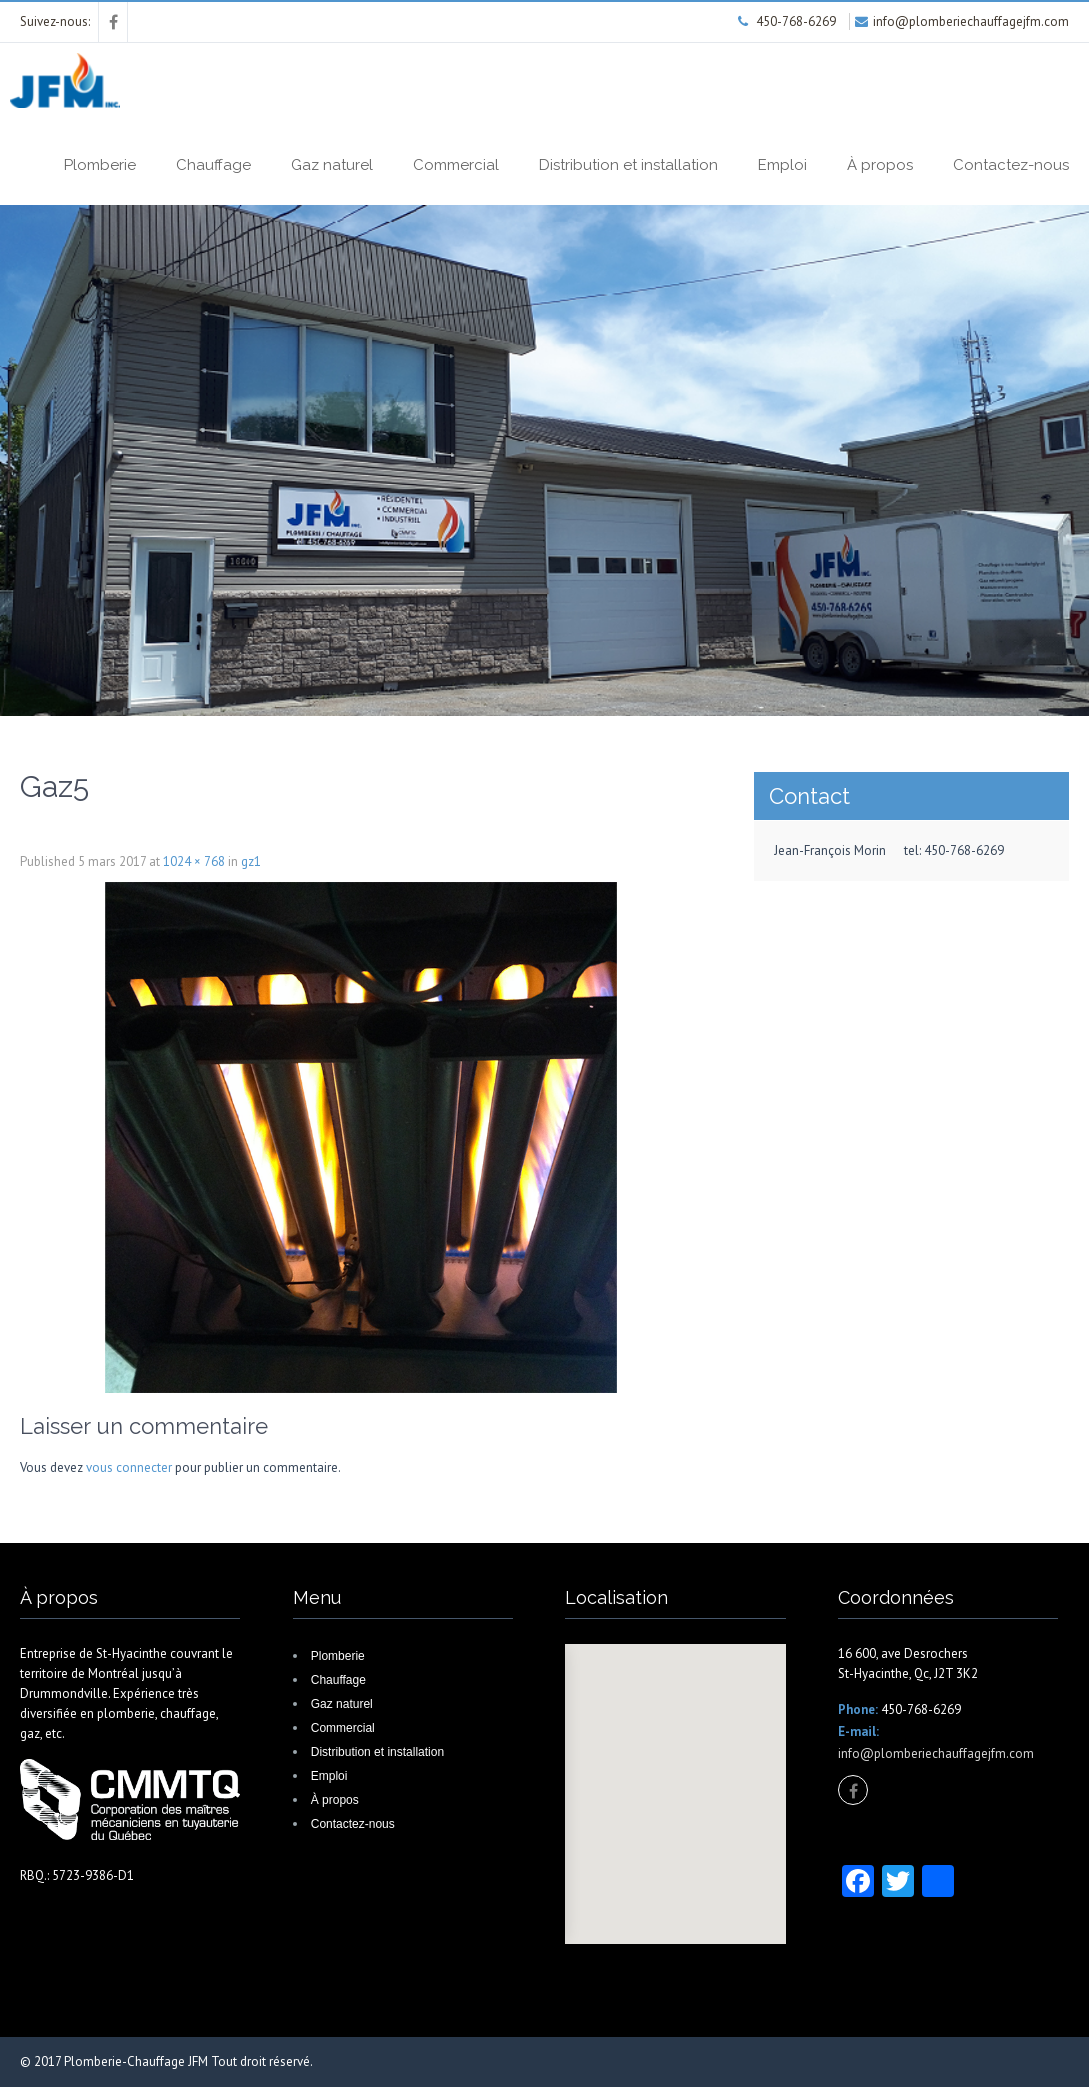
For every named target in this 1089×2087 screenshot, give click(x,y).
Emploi (782, 165)
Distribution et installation (628, 165)
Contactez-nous (1011, 165)
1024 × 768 (194, 861)
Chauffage (213, 165)
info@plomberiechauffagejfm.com (936, 1753)
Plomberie (100, 165)
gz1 (251, 861)
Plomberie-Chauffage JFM (136, 2061)
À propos (880, 165)
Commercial (456, 165)
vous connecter (129, 1467)
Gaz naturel (332, 165)
